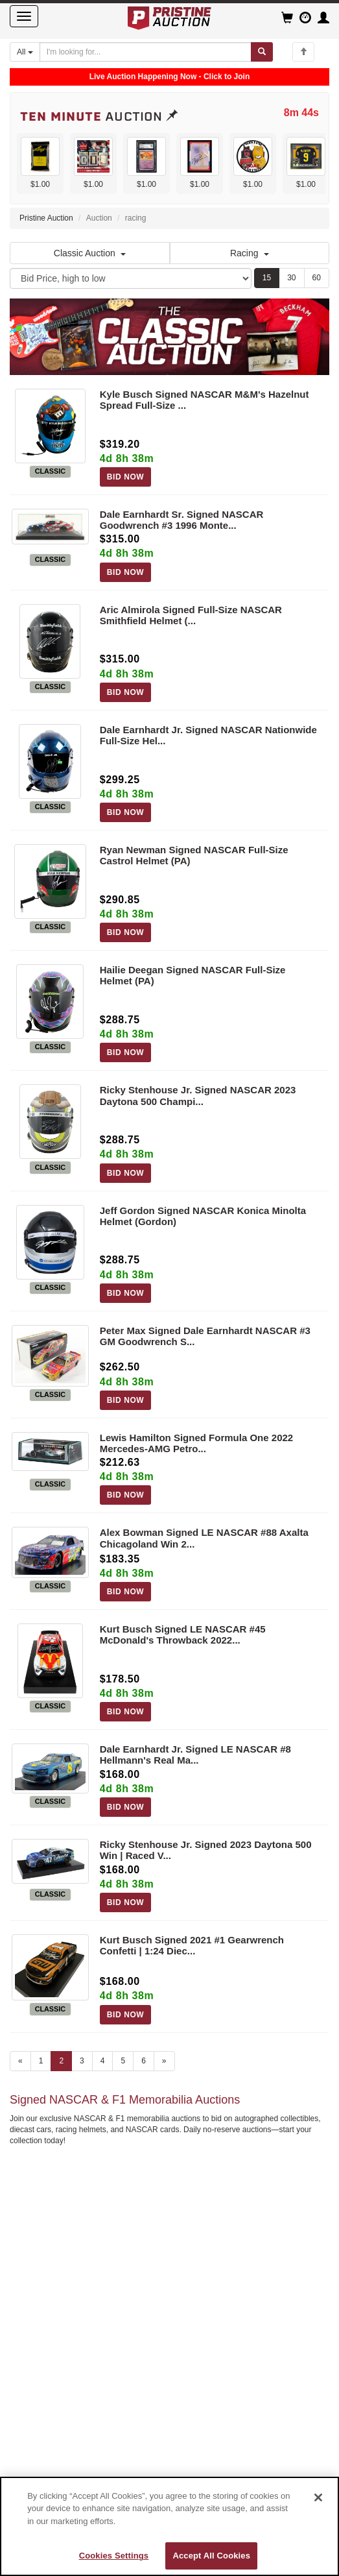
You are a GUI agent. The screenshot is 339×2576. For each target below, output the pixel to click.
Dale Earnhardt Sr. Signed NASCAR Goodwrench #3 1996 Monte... (182, 520)
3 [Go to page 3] (82, 2060)
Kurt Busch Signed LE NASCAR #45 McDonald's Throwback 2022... (183, 1634)
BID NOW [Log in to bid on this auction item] (126, 476)
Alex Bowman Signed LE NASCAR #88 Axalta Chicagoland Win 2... (204, 1538)
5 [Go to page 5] (123, 2060)
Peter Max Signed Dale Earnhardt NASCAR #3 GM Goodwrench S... (205, 1336)
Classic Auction (90, 253)
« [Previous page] (20, 2060)
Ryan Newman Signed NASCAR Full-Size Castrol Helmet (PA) (194, 855)
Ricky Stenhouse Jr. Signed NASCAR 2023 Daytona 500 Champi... (198, 1095)
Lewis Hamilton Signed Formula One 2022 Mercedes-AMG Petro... (196, 1443)
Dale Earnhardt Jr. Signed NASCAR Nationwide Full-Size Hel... (208, 735)
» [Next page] (164, 2060)
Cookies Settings (114, 2555)
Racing (249, 253)
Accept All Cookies (211, 2555)
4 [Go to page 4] (102, 2060)
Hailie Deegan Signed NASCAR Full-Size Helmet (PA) (193, 975)
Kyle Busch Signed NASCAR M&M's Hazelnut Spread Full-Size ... (204, 400)
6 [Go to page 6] (143, 2060)
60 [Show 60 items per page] (316, 277)
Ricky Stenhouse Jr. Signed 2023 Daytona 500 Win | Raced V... (206, 1850)
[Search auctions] (145, 52)
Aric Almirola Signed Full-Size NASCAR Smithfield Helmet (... (191, 615)
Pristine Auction (46, 218)
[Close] (318, 2497)
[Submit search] (262, 52)
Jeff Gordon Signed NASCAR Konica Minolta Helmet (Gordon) (203, 1216)
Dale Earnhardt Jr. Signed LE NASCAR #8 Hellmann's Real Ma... (195, 1755)
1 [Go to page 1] (41, 2060)
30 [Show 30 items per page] (291, 277)
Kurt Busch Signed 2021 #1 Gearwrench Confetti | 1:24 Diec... (192, 1945)
